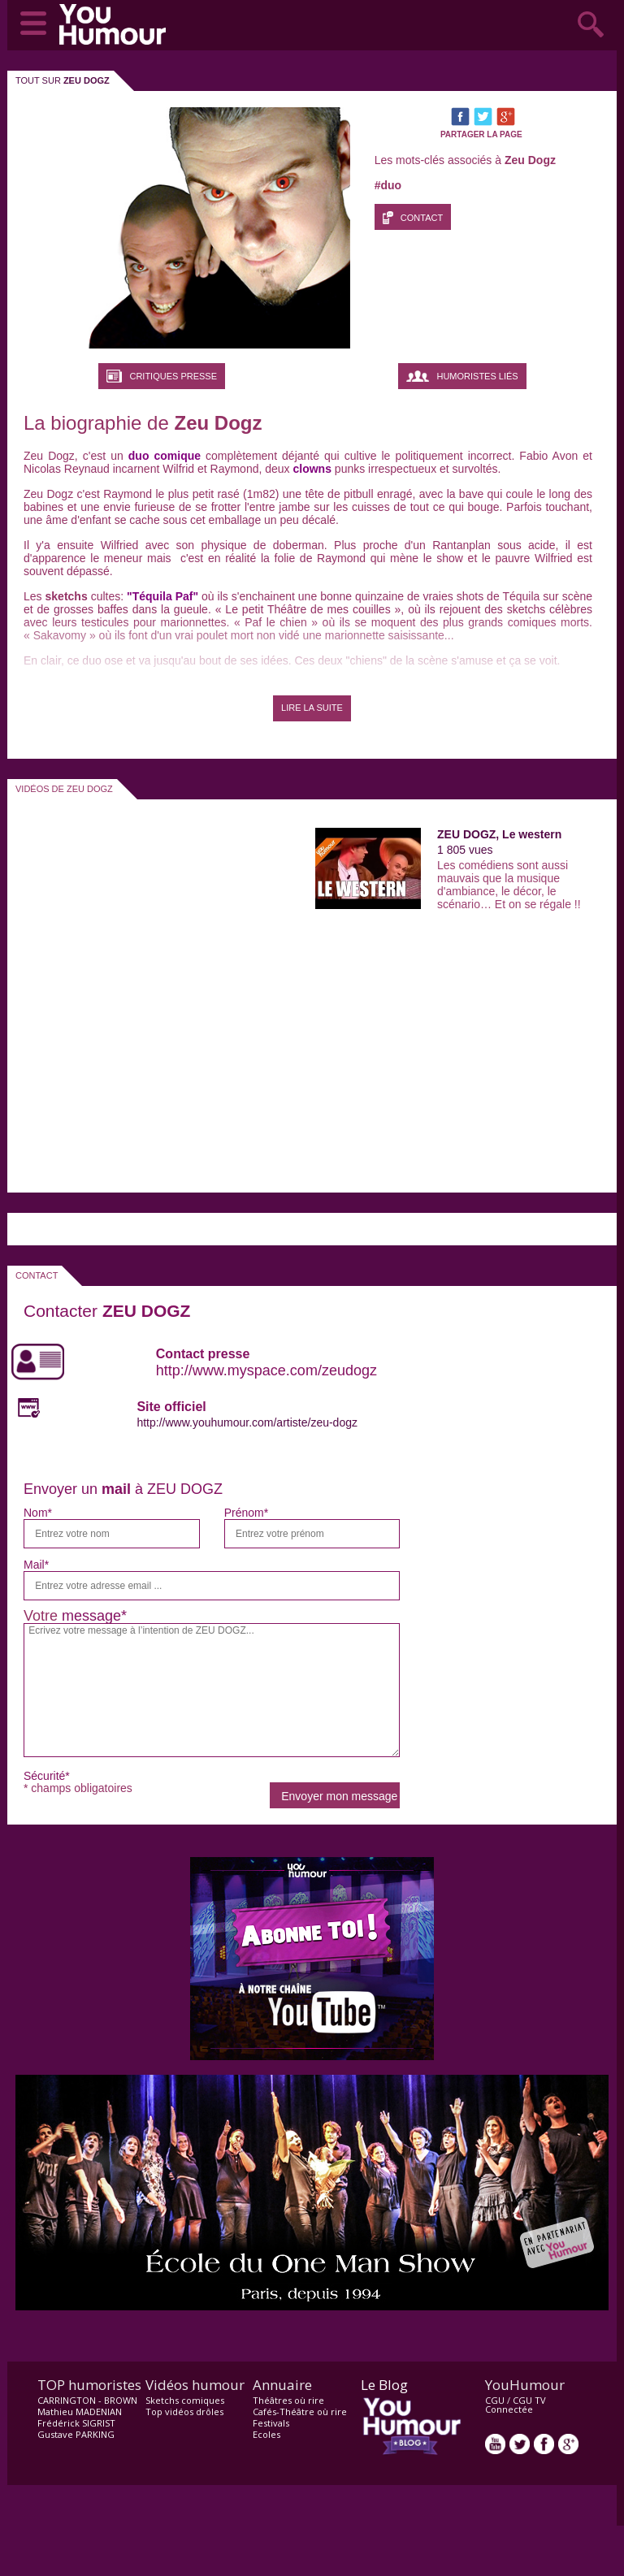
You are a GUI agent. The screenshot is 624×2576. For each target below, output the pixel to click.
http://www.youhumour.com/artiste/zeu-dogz (247, 1422)
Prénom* (246, 1512)
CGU (495, 2400)
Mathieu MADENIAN (79, 2411)
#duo (388, 185)
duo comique (164, 455)
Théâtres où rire (288, 2400)
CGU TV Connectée (515, 2404)
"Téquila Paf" (161, 596)
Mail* (36, 1564)
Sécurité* (47, 1776)
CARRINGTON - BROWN (87, 2400)
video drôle (116, 24)
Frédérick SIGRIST (76, 2423)
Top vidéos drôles (184, 2411)
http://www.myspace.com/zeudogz (266, 1370)
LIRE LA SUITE (312, 707)
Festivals (271, 2423)
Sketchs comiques (184, 2400)
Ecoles (266, 2434)
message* (94, 1615)
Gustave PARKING (76, 2434)
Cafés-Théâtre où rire (300, 2411)
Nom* (38, 1512)
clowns (312, 468)
